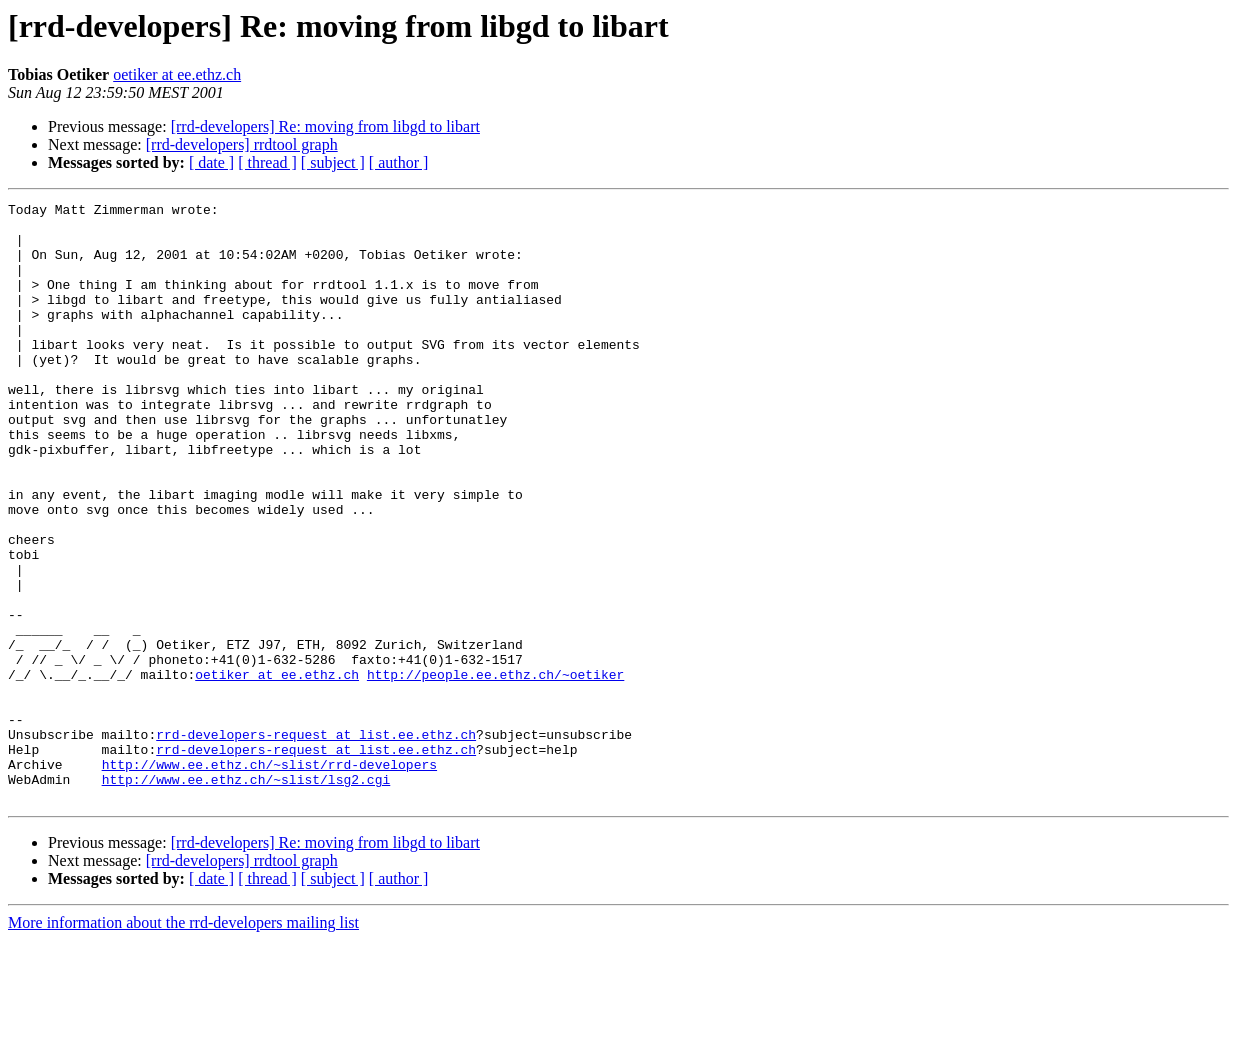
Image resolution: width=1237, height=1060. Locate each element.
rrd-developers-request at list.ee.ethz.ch (316, 842)
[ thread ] (267, 162)
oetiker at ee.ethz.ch (177, 74)
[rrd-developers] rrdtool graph (242, 144)
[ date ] (211, 162)
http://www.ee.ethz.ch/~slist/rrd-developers (269, 878)
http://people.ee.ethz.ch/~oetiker (495, 770)
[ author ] (399, 162)
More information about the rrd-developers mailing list (183, 1042)
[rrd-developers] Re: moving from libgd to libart (325, 126)
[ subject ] (333, 162)
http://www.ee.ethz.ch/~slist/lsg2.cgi (246, 896)
